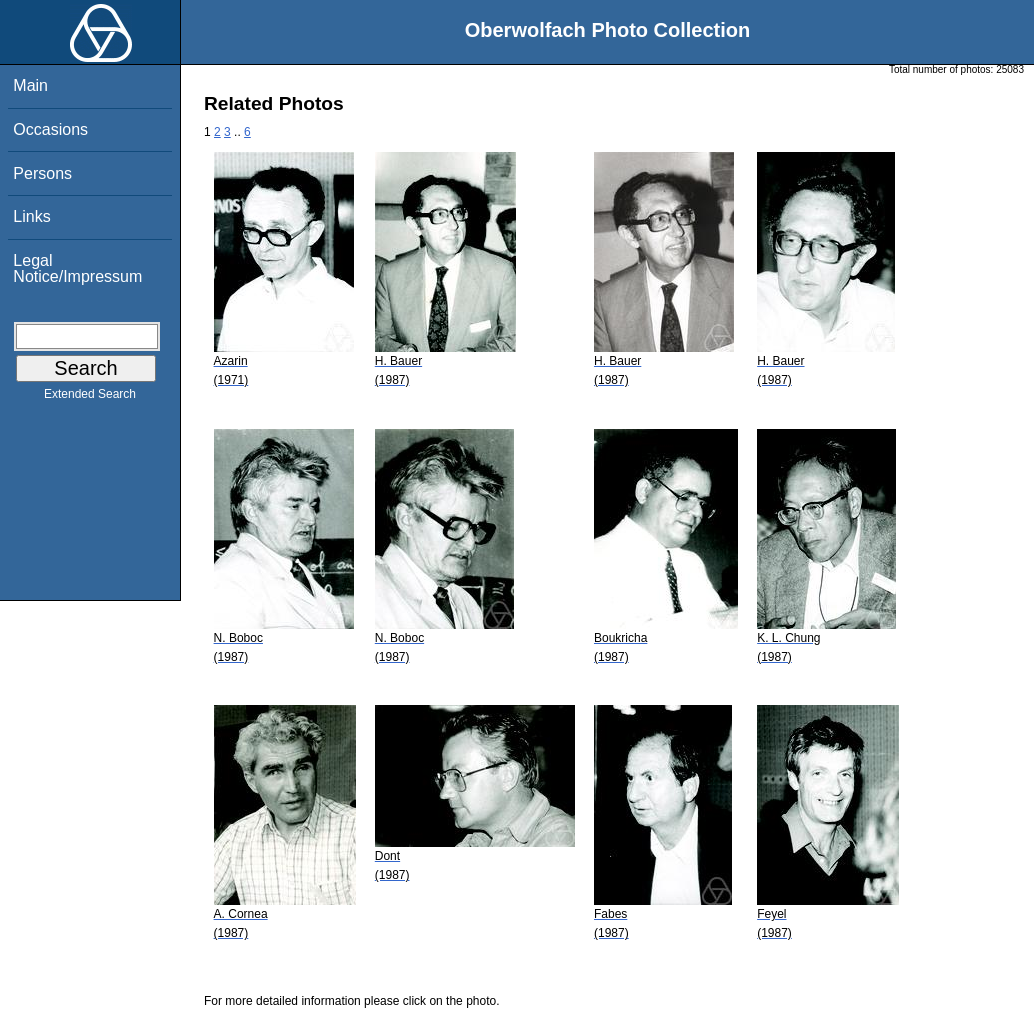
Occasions (50, 129)
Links (31, 216)
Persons (42, 173)
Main (30, 85)
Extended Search (90, 398)
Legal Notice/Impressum (77, 268)
